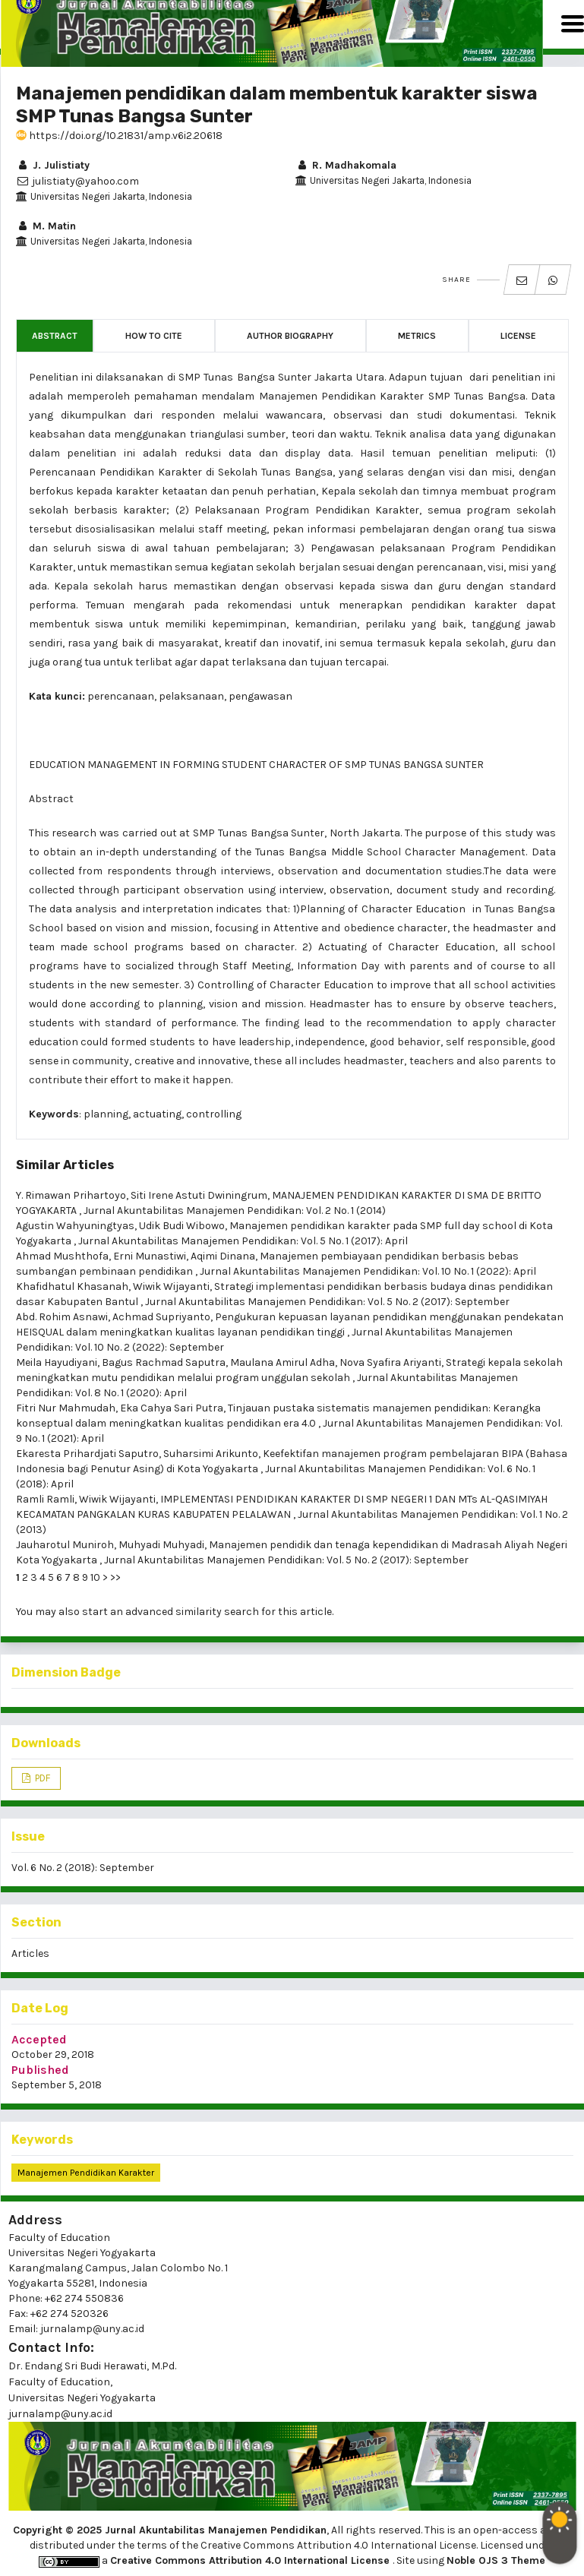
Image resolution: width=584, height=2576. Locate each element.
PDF (41, 1778)
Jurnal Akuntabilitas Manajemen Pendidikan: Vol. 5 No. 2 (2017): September (327, 1301)
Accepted (39, 2039)
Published (40, 2069)
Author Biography (290, 335)
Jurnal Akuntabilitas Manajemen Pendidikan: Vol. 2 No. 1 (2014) (235, 1210)
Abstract (54, 335)
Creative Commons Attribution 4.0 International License (251, 2560)
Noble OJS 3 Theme (496, 2560)
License (518, 335)
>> (115, 1577)
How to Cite (153, 335)
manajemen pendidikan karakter (85, 2172)
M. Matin (46, 226)
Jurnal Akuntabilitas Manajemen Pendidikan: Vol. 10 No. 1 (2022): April (368, 1271)
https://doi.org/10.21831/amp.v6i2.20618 (119, 135)
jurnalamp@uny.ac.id (60, 2413)
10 (95, 1577)
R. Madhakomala (345, 165)
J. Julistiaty (53, 165)
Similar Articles (65, 1165)
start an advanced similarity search (170, 1611)
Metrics (417, 335)
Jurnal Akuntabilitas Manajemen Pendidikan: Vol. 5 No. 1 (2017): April (243, 1240)
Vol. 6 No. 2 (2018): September (82, 1867)
